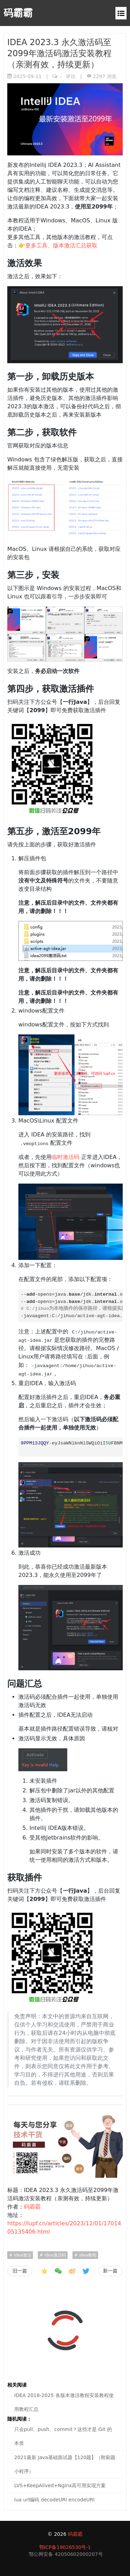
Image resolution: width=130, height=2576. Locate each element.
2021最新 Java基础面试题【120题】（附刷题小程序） (64, 2464)
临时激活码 (65, 1157)
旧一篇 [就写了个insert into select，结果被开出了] (19, 2271)
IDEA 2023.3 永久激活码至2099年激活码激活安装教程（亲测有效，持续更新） (59, 53)
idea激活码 (54, 2255)
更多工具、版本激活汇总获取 (61, 245)
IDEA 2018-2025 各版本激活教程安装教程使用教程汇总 (64, 2402)
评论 (67, 76)
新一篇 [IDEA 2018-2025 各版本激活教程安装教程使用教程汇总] (110, 2271)
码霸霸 (18, 13)
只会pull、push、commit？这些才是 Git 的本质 (63, 2436)
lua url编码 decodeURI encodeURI (54, 2499)
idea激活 (21, 2255)
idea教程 (87, 2255)
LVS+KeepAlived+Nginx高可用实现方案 (60, 2485)
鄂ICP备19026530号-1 (65, 2547)
